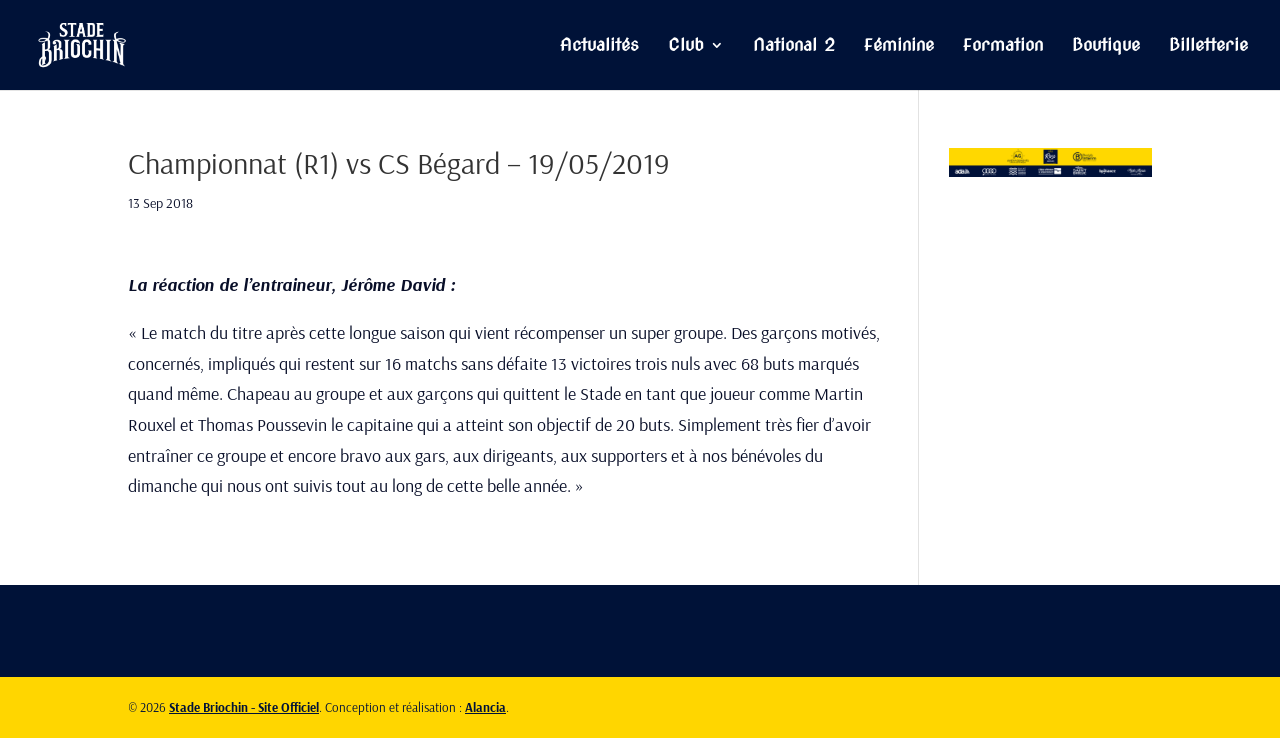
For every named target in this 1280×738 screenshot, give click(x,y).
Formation (1003, 46)
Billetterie (1208, 46)
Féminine (899, 46)
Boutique (1106, 46)
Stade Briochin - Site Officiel (244, 707)
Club (686, 46)
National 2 (794, 46)
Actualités (599, 46)
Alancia (485, 707)
